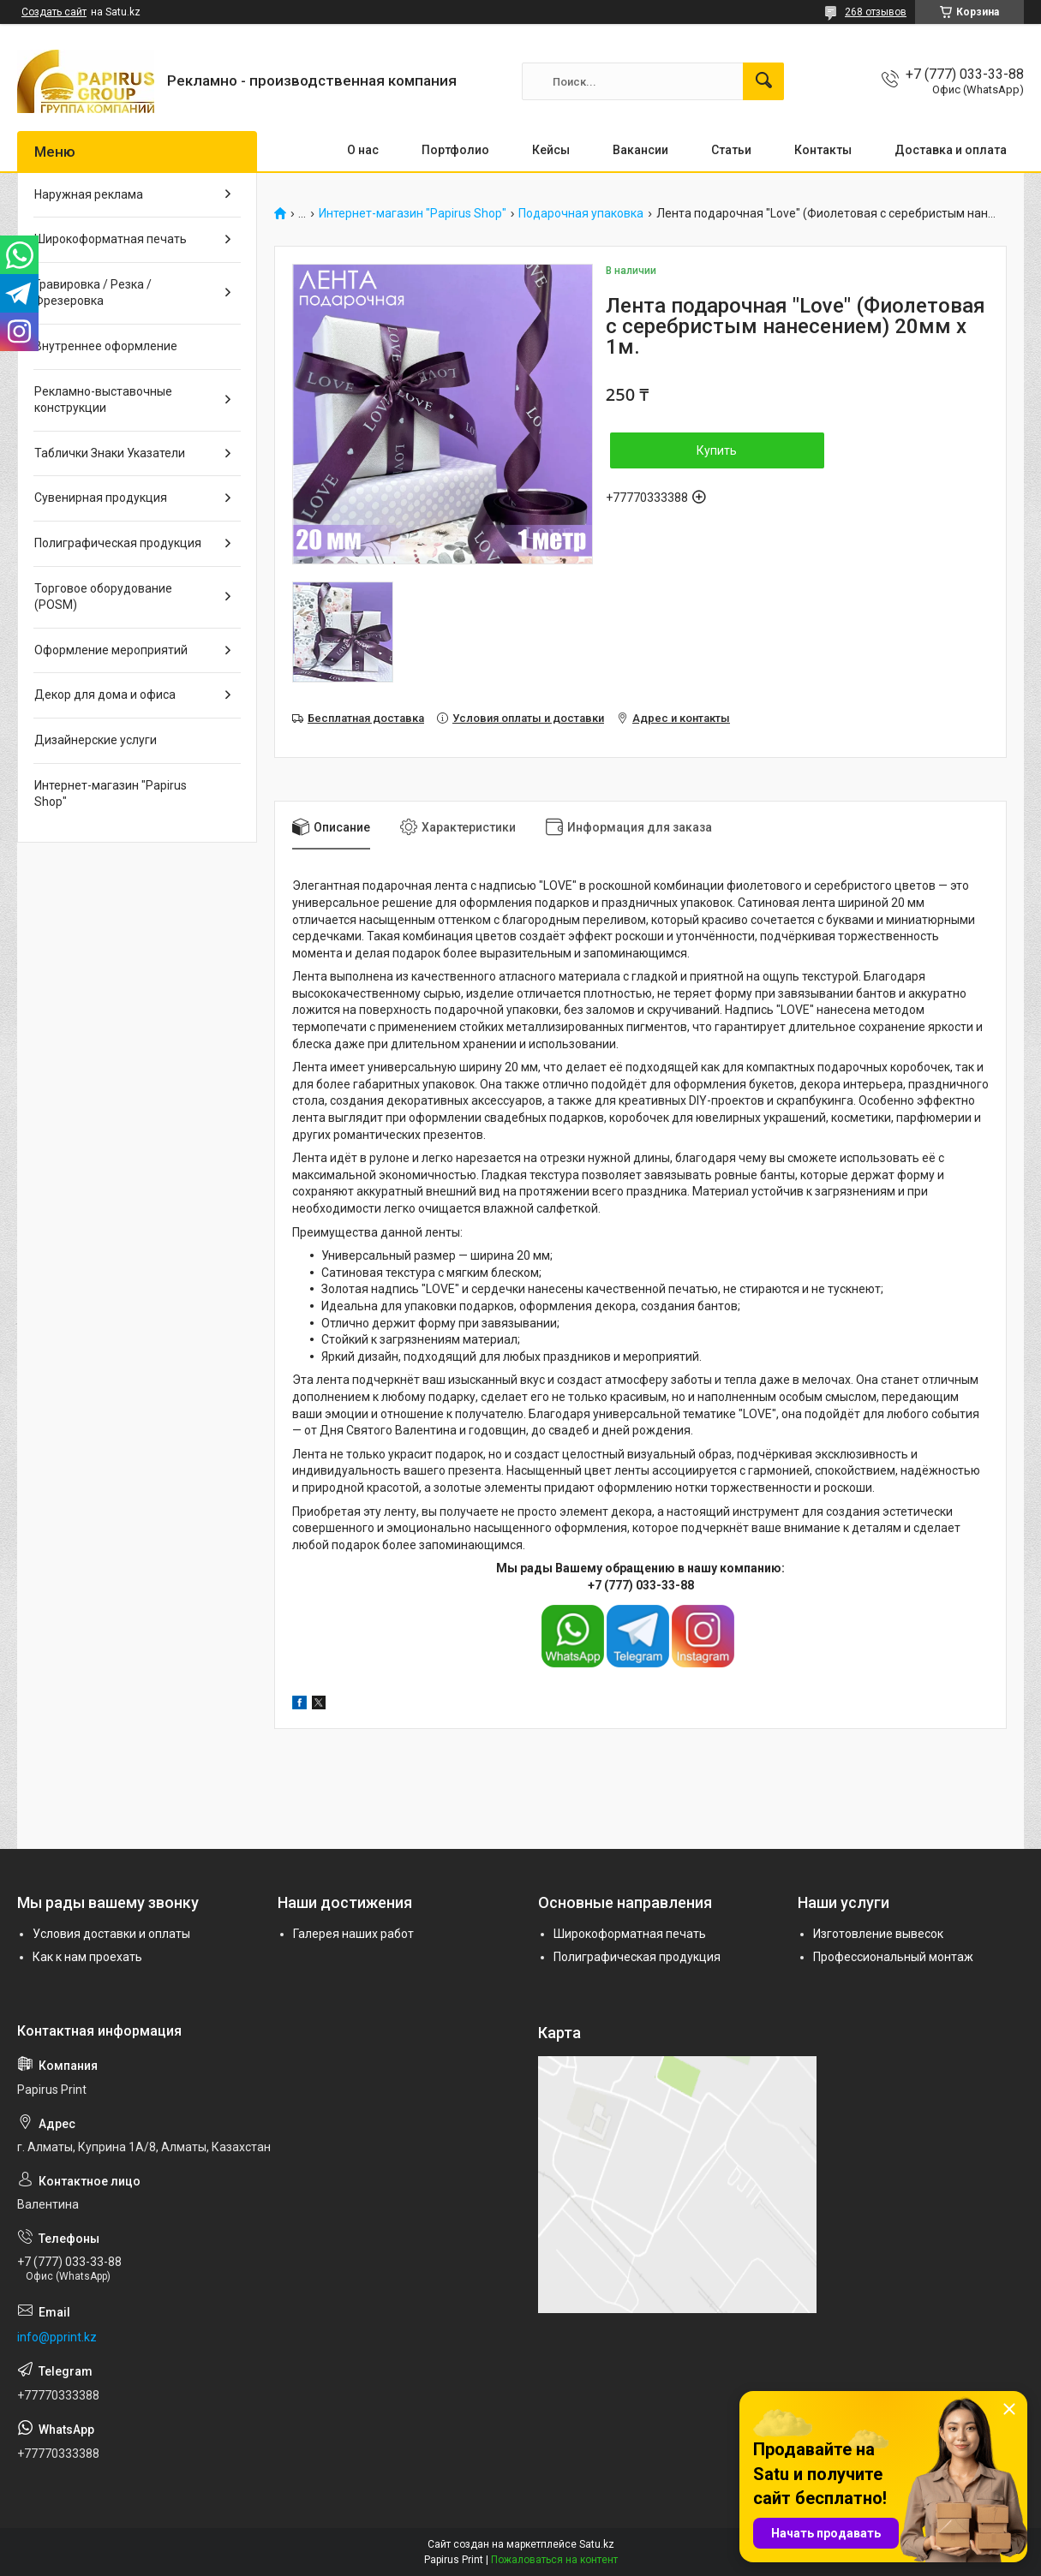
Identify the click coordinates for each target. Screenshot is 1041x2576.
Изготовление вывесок (878, 1934)
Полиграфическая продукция (117, 543)
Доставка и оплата (950, 150)
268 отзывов (875, 12)
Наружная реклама (88, 194)
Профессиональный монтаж (893, 1957)
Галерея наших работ (353, 1934)
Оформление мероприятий (111, 650)
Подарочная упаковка (580, 213)
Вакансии (640, 150)
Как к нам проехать (87, 1957)
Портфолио (455, 150)
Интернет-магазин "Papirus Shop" (412, 213)
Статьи (731, 150)
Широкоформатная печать (110, 239)
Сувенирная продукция (100, 497)
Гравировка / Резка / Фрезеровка (93, 292)
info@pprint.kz (57, 2337)
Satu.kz (596, 2544)
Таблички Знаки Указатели (109, 453)
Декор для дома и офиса (105, 694)
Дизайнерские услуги (95, 740)
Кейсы (551, 150)
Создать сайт (54, 12)
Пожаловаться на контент (554, 2560)
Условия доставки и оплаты (111, 1934)
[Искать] (763, 81)
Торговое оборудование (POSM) (103, 596)
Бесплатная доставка (366, 718)
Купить (717, 450)
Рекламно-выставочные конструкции (103, 400)
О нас (363, 150)
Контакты (823, 150)
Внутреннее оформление (105, 346)
